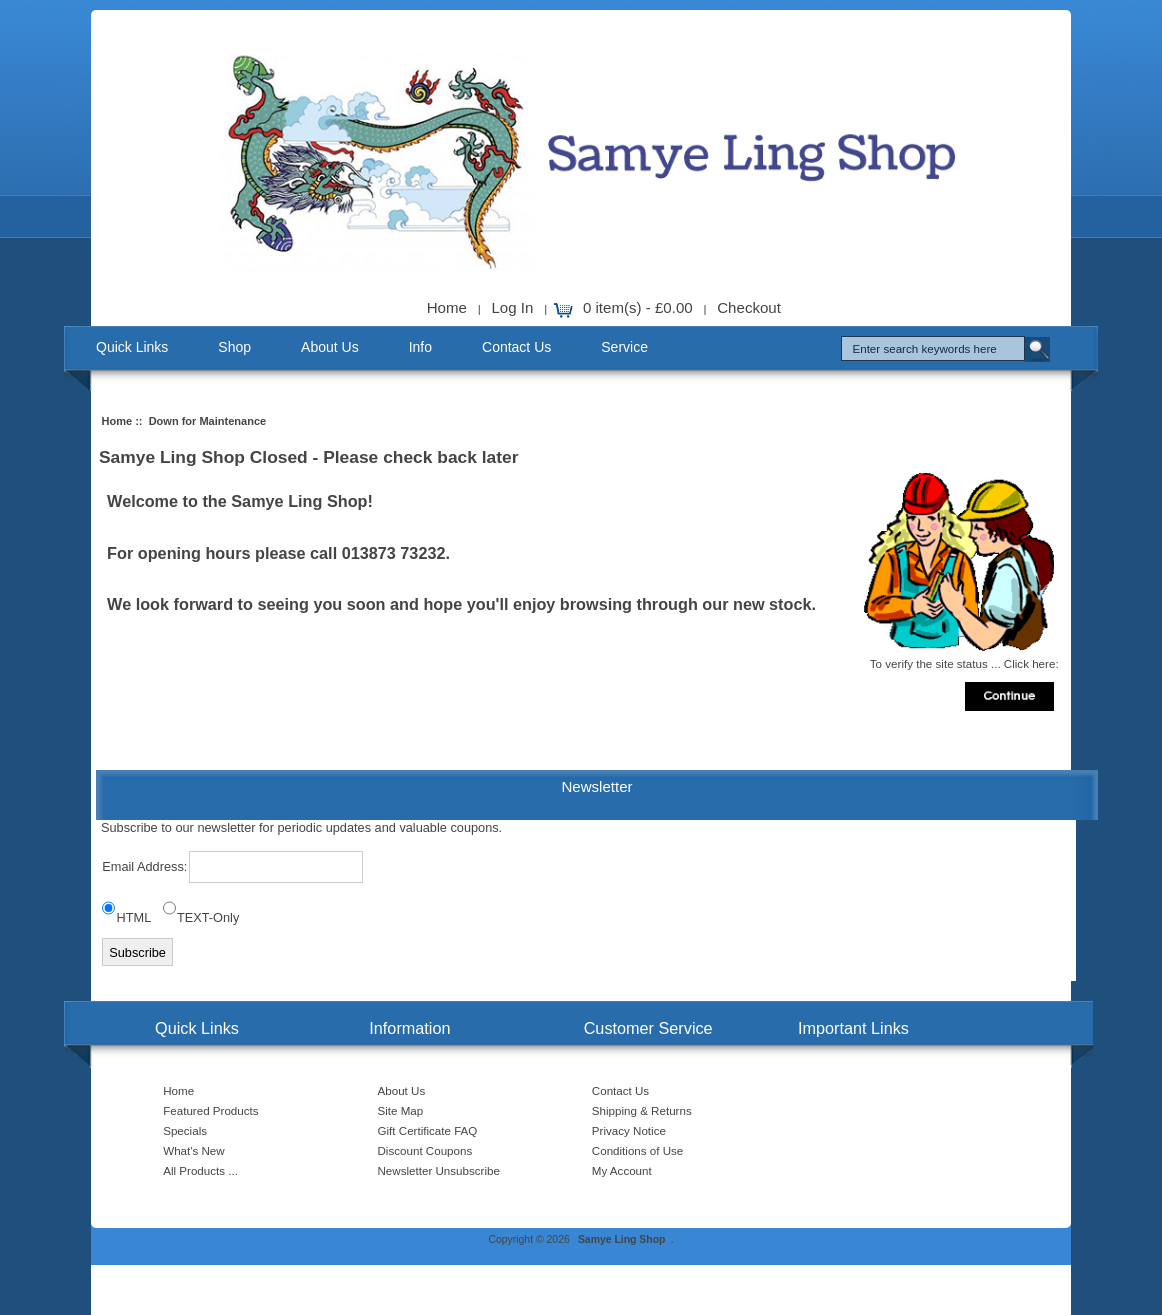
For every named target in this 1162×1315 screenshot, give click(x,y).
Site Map (401, 1110)
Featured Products (210, 1110)
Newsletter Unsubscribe (439, 1170)
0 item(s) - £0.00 (638, 307)
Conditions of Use (638, 1150)
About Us (330, 347)
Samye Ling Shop (622, 1239)
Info (420, 347)
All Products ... (200, 1170)
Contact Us (516, 347)
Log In (512, 307)
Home (447, 307)
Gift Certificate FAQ (428, 1130)
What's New (193, 1150)
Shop (234, 347)
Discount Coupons (425, 1150)
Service (624, 347)
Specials (185, 1130)
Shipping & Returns (642, 1110)
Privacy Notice (629, 1130)
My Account (622, 1170)
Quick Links (132, 347)
